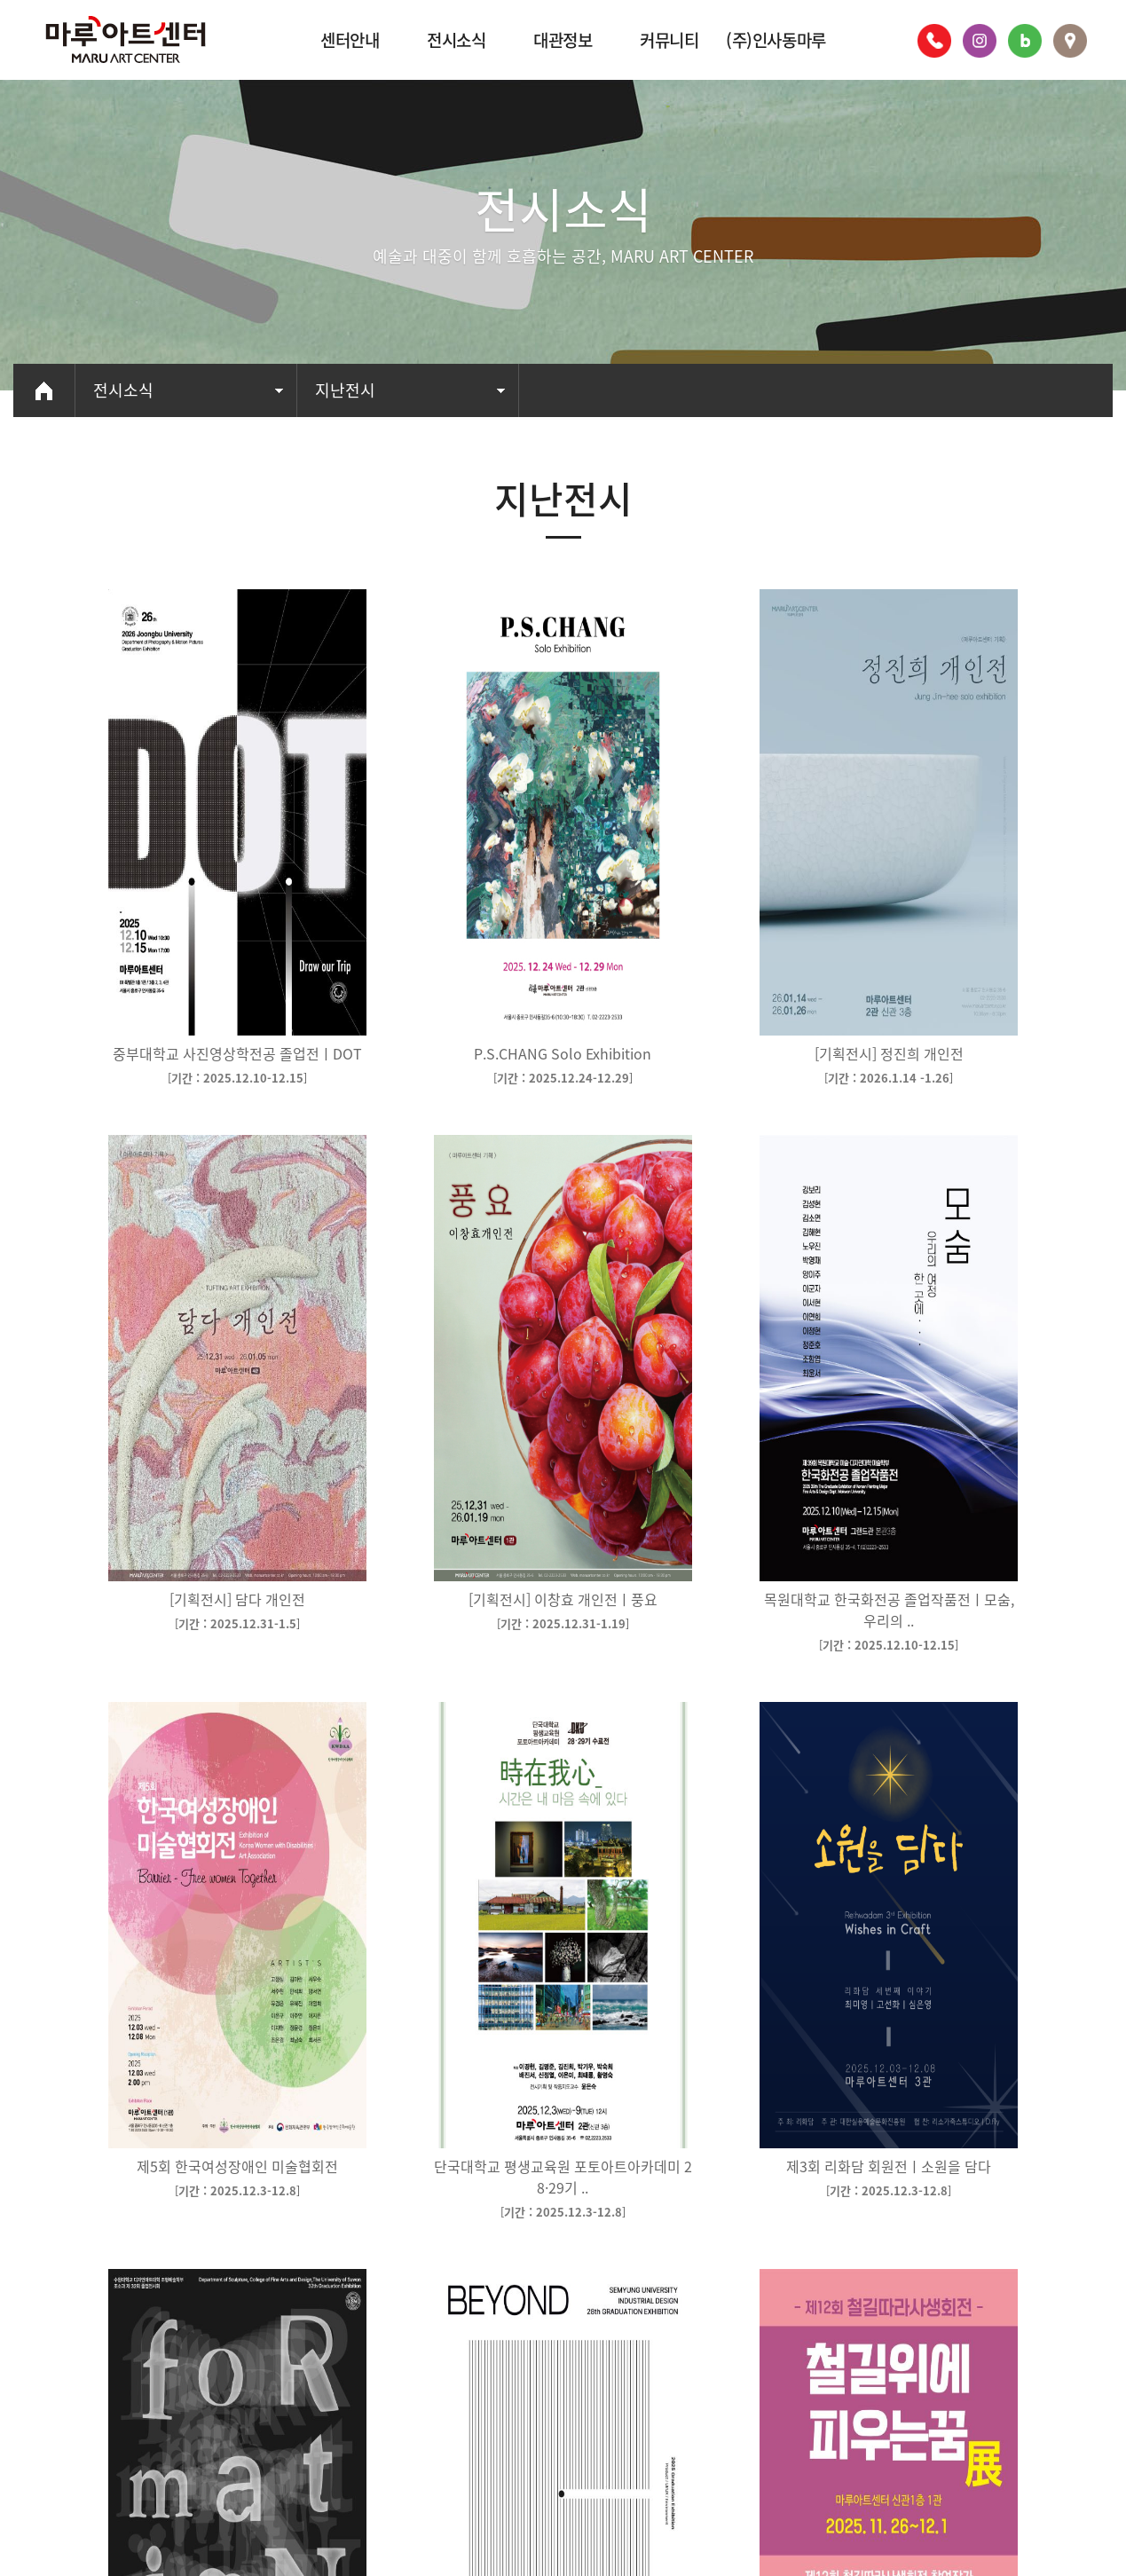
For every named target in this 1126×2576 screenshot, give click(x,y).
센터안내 (349, 40)
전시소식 (456, 40)
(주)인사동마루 (776, 40)
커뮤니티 (669, 40)
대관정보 (562, 40)
